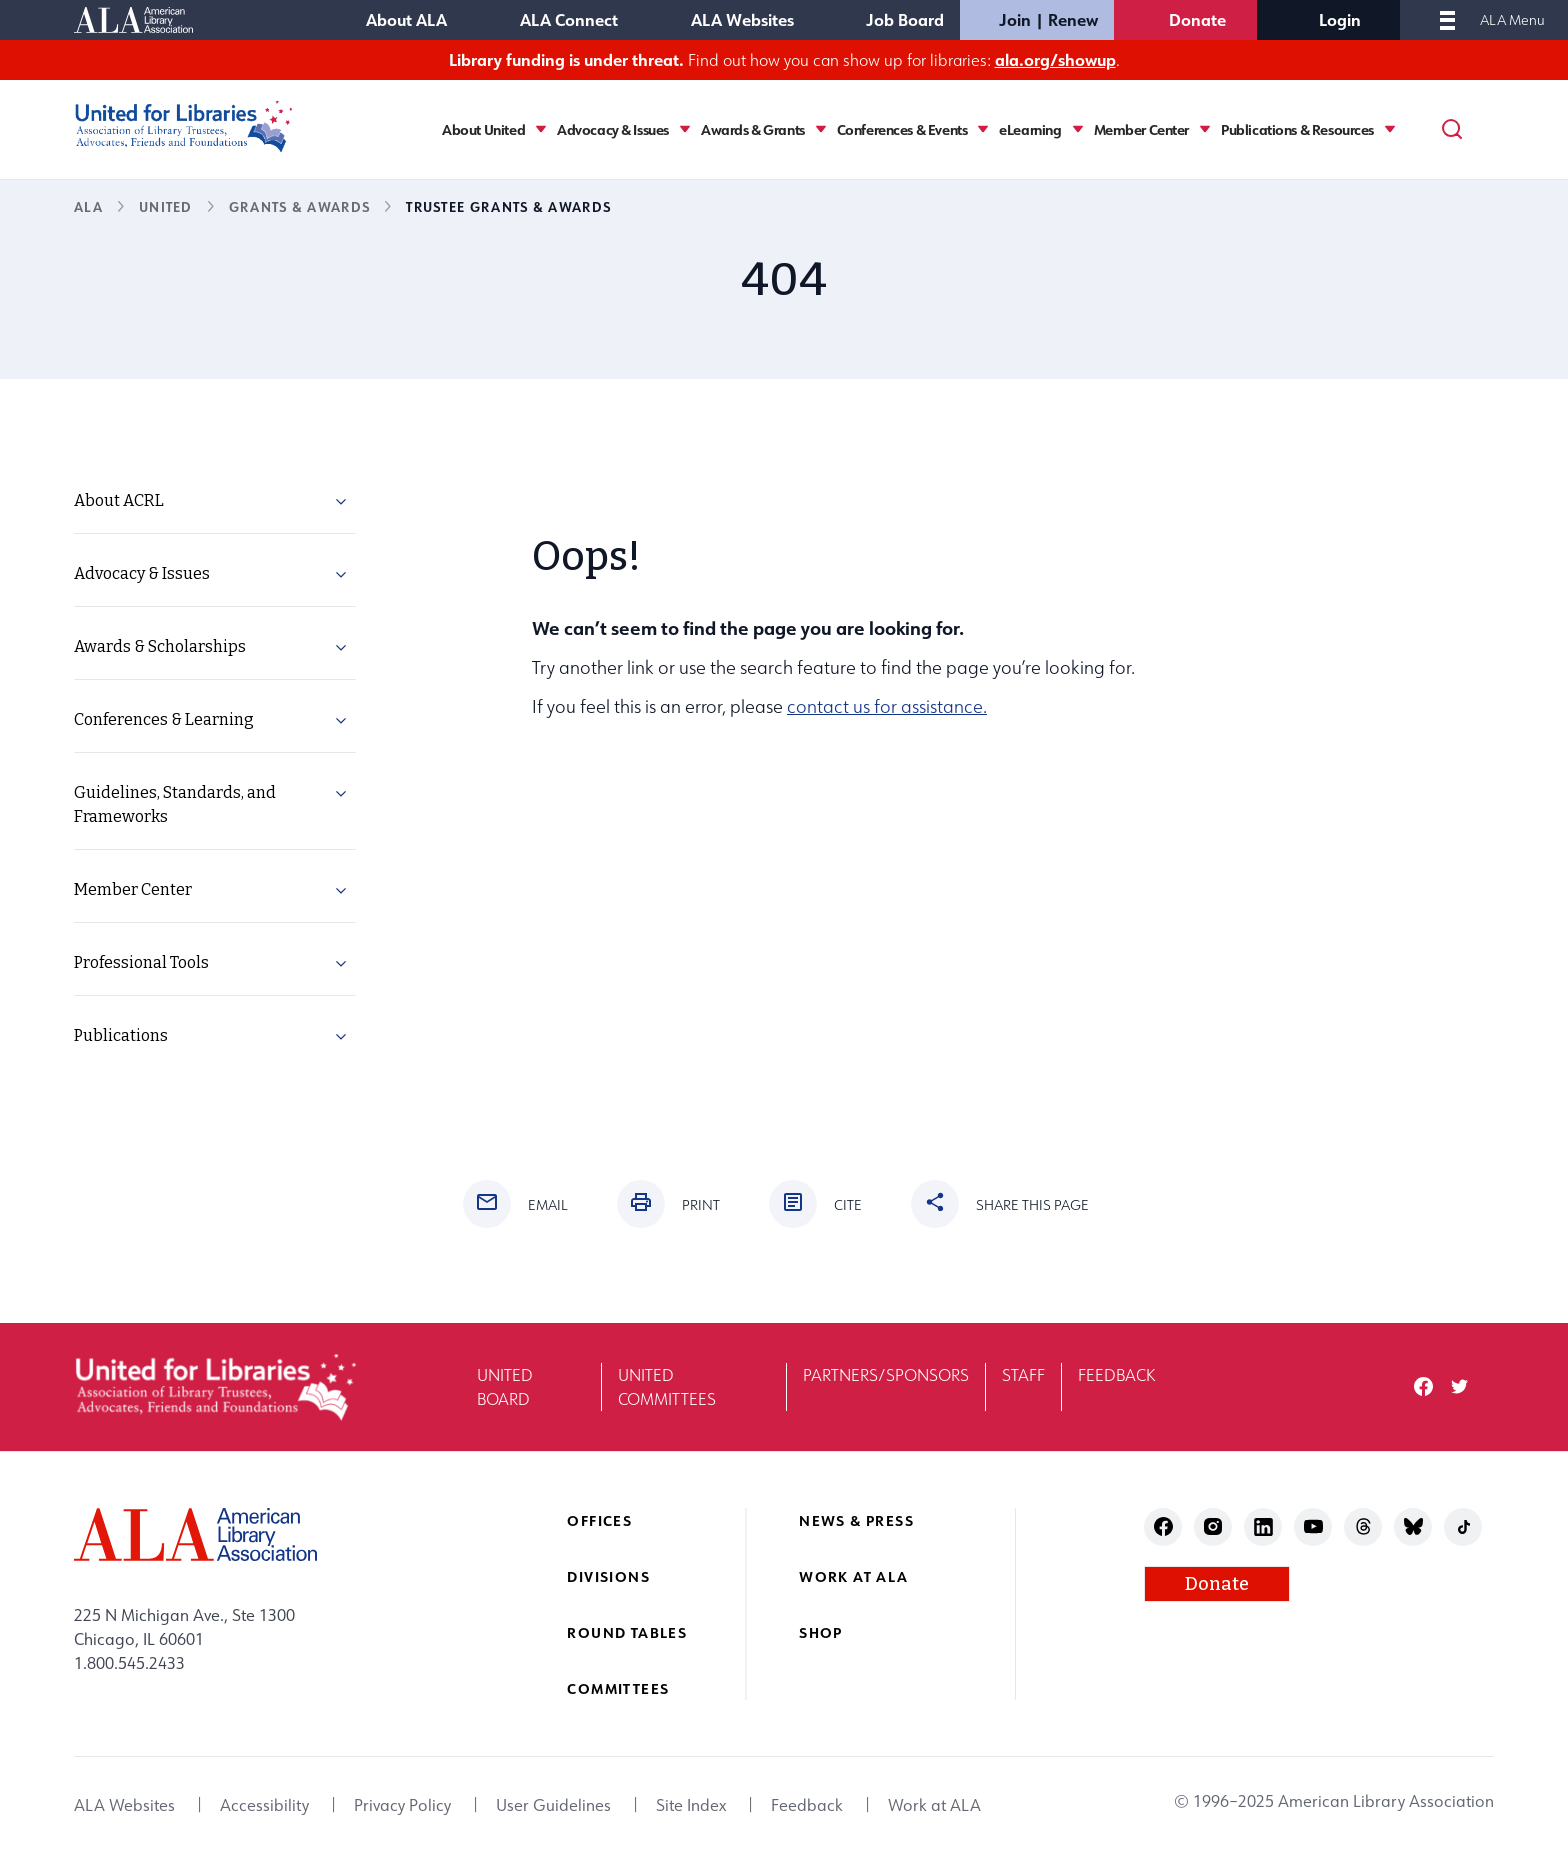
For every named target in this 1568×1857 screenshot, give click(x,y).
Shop (821, 1632)
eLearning (1030, 130)
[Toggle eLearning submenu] (1078, 129)
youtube (1313, 1526)
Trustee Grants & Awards (508, 206)
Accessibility (264, 1805)
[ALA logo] (195, 1534)
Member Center (1142, 130)
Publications (121, 1035)
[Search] (1452, 129)
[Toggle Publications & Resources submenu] (1390, 129)
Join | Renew (1048, 19)
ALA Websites (742, 19)
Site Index (691, 1805)
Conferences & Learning (164, 719)
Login (1340, 19)
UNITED (166, 206)
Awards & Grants (753, 130)
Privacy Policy (402, 1805)
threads (1363, 1526)
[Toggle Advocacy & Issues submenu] (685, 129)
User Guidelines (553, 1805)
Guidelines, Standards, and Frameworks (175, 804)
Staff (1023, 1375)
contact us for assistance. (887, 706)
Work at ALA (853, 1576)
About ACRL (119, 500)
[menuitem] (215, 501)
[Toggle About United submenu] (541, 129)
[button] (341, 505)
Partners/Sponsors (886, 1375)
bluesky (1413, 1526)
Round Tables (627, 1632)
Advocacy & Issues (613, 130)
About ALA (406, 19)
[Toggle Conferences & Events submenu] (983, 129)
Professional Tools (141, 962)
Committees (618, 1688)
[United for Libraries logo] (184, 126)
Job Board (905, 19)
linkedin (1263, 1526)
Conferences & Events (902, 130)
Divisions (608, 1576)
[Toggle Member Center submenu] (1205, 129)
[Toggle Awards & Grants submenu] (821, 129)
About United (483, 130)
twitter (1459, 1386)
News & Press (856, 1520)
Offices (599, 1520)
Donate (1197, 19)
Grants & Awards (300, 206)
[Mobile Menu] (1447, 20)
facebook (1423, 1386)
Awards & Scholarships (160, 646)
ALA (88, 206)
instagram (1213, 1526)
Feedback (1116, 1375)
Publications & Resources (1297, 130)
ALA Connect (569, 19)
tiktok (1463, 1526)
